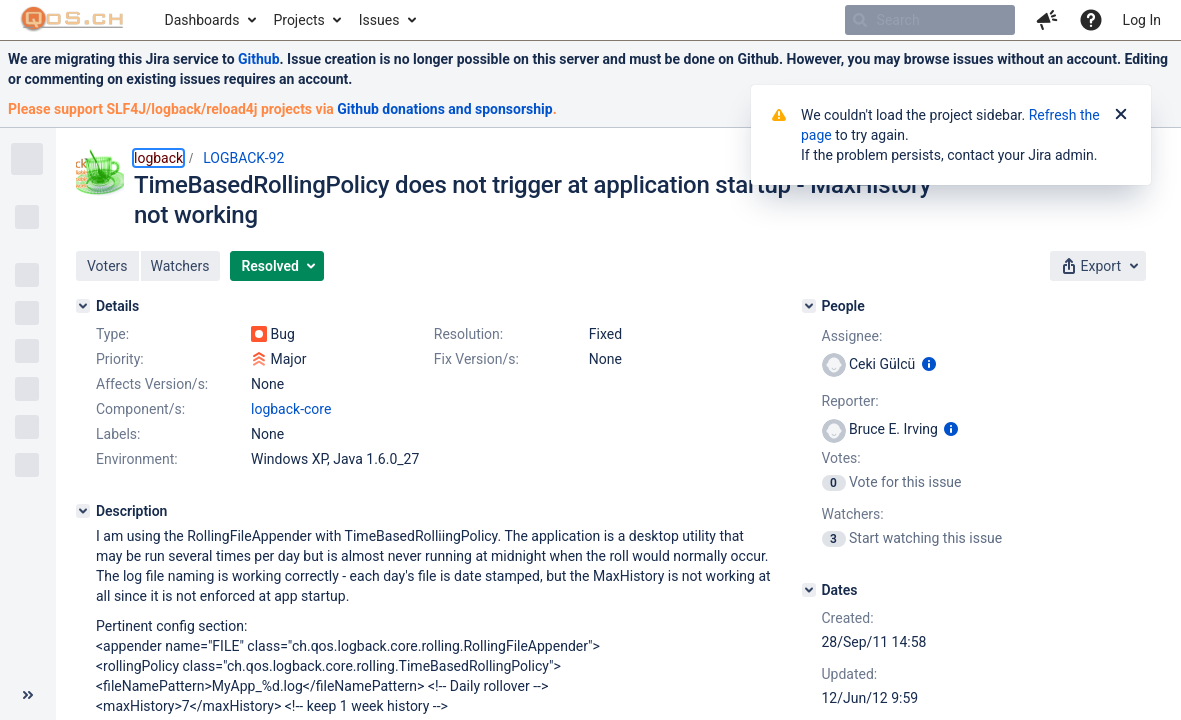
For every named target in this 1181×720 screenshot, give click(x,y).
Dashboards (202, 20)
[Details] (83, 306)
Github (259, 59)
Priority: (120, 359)
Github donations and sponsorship (444, 109)
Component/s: (140, 409)
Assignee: (852, 336)
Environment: (137, 459)
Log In (1142, 20)
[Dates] (809, 590)
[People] (809, 306)
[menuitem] (209, 20)
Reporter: (850, 401)
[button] (1047, 20)
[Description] (83, 511)
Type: (112, 334)
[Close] (1121, 115)
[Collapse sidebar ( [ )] (28, 695)
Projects (298, 20)
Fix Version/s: (476, 359)
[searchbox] (930, 20)
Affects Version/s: (152, 384)
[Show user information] (929, 364)
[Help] (1091, 20)
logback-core (291, 409)
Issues (379, 20)
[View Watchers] (835, 538)
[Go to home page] (72, 20)
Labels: (118, 434)
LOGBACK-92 (243, 158)
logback (158, 158)
